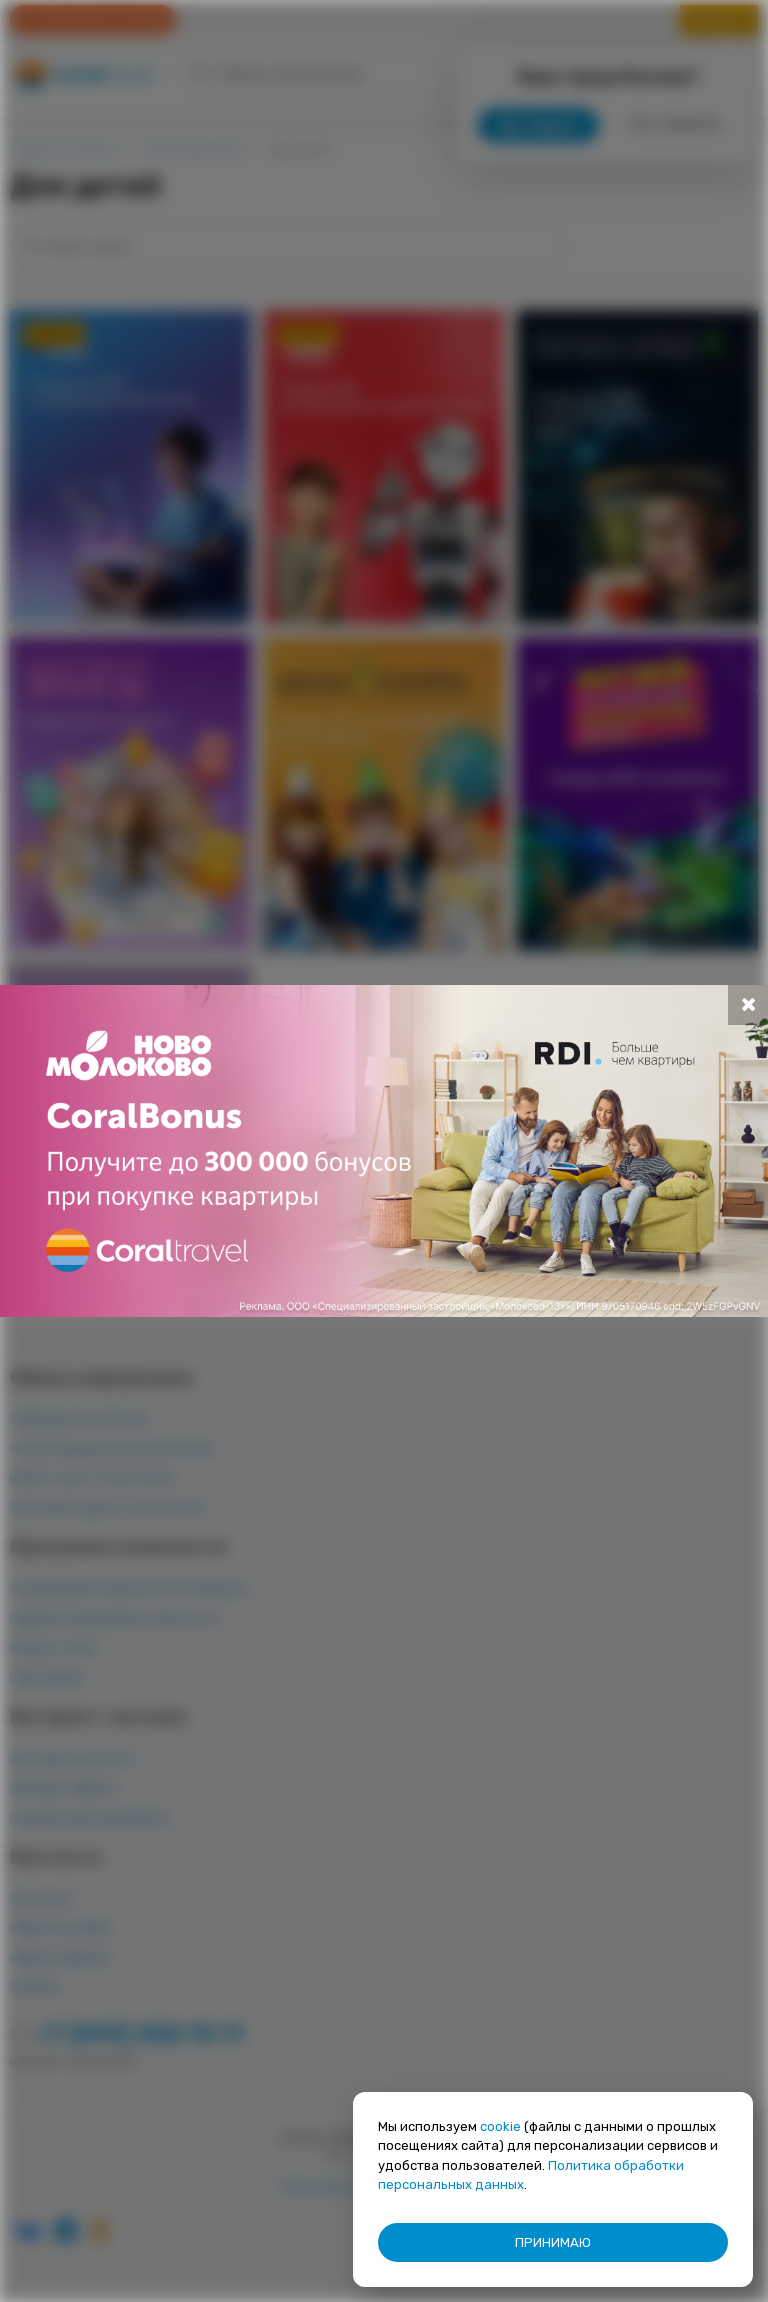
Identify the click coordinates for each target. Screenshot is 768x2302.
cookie (500, 2126)
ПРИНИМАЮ (553, 2242)
